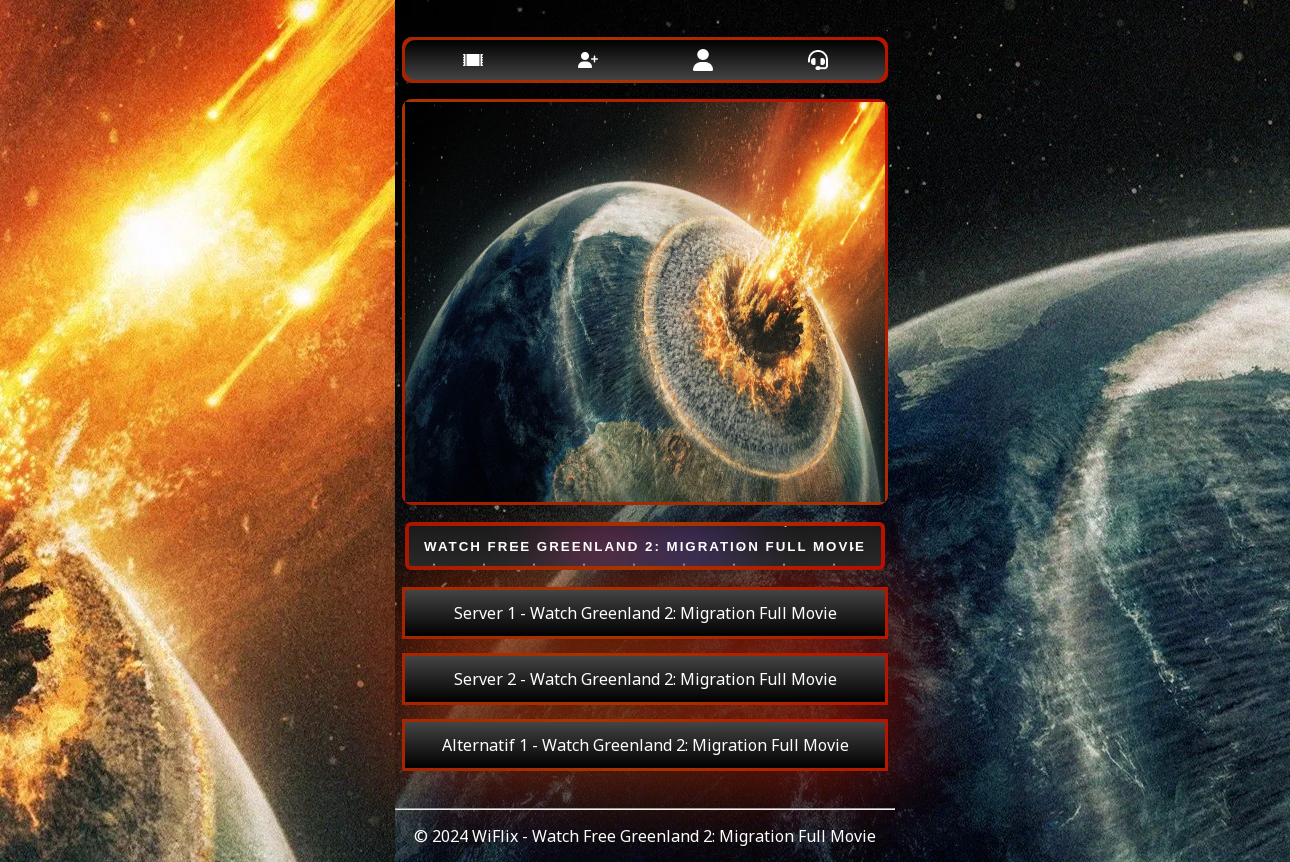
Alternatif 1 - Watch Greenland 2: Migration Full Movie (645, 745)
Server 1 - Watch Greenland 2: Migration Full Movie (645, 613)
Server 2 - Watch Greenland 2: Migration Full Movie (645, 679)
